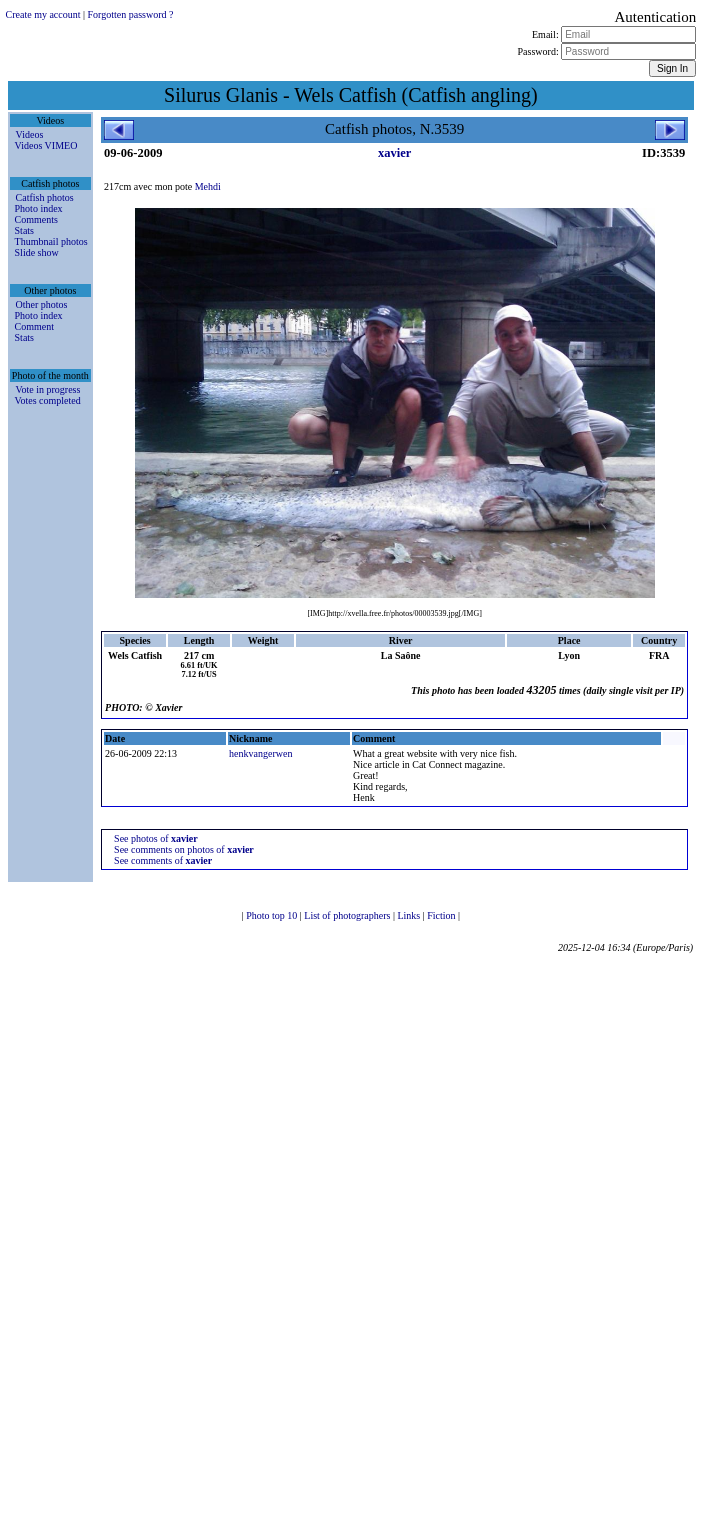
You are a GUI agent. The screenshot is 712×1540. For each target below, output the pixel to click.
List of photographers (348, 915)
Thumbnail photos (51, 241)
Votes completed (48, 400)
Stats (24, 230)
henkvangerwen (260, 753)
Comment (34, 326)
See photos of (156, 838)
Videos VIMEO (46, 145)
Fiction (442, 915)
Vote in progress (48, 389)
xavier (394, 153)
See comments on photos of (184, 849)
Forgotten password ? (131, 14)
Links (409, 915)
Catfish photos (45, 197)
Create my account (43, 14)
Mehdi (208, 186)
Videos (30, 134)
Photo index (39, 208)
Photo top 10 (273, 915)
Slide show (37, 252)
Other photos (42, 304)
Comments (36, 219)
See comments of (163, 860)
